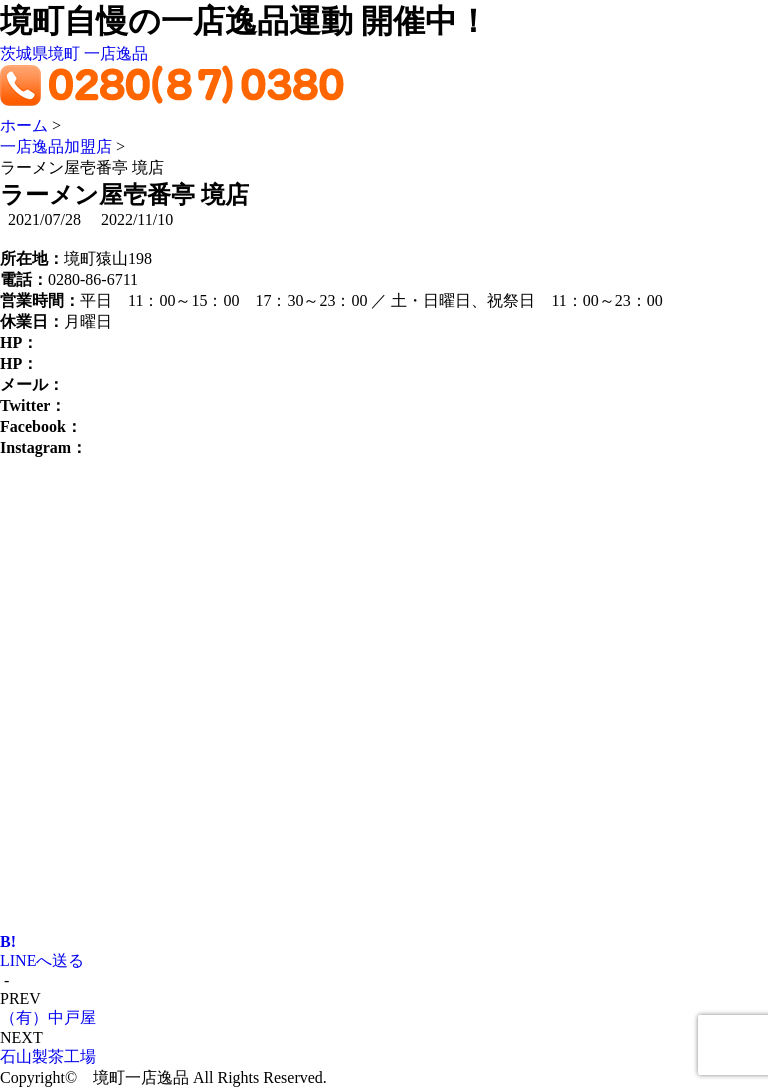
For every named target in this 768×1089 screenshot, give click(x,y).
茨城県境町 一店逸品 (74, 53)
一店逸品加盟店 (56, 146)
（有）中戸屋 (48, 1017)
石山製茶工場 (48, 1056)
